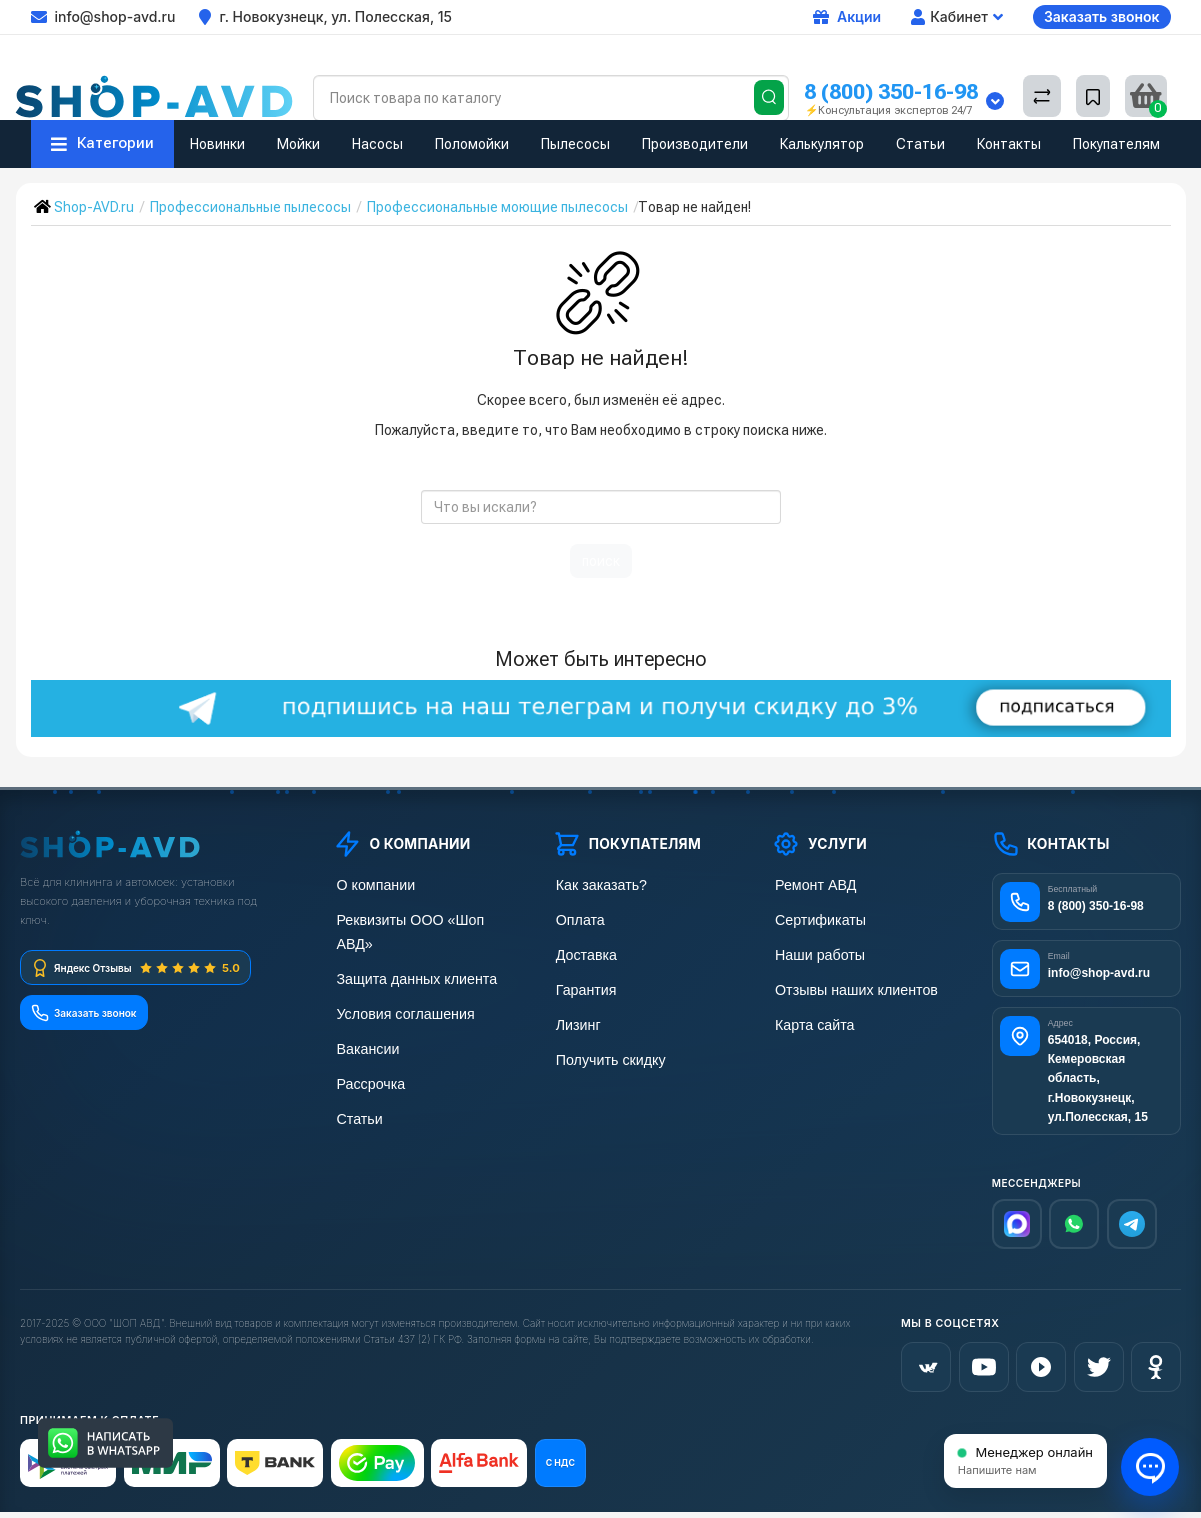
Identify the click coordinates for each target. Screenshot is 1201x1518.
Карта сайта (809, 1020)
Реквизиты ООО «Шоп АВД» (423, 918)
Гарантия (582, 986)
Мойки (298, 144)
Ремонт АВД (810, 884)
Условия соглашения (399, 986)
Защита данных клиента (410, 952)
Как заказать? (596, 884)
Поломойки (472, 144)
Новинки (217, 144)
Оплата (576, 918)
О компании (371, 884)
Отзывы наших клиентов (849, 986)
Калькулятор (822, 144)
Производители (695, 144)
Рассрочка (366, 1054)
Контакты (1009, 144)
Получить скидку (605, 1054)
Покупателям (1116, 144)
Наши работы (814, 952)
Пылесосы (575, 144)
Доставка (582, 952)
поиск (601, 561)
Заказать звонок (1102, 16)
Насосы (377, 144)
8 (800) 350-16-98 (891, 91)
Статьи (920, 144)
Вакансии (364, 1020)
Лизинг (574, 1020)
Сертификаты (815, 918)
